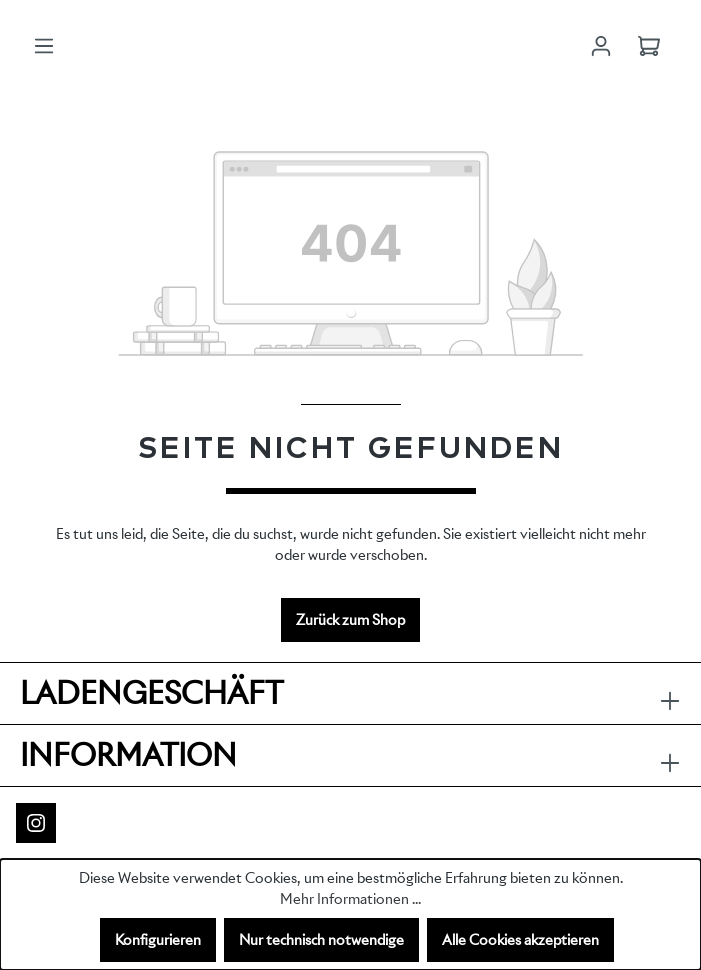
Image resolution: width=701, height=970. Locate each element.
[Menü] (44, 46)
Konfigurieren (158, 940)
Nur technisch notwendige (321, 940)
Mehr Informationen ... (350, 899)
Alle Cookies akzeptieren (520, 940)
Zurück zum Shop (350, 620)
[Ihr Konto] (601, 46)
